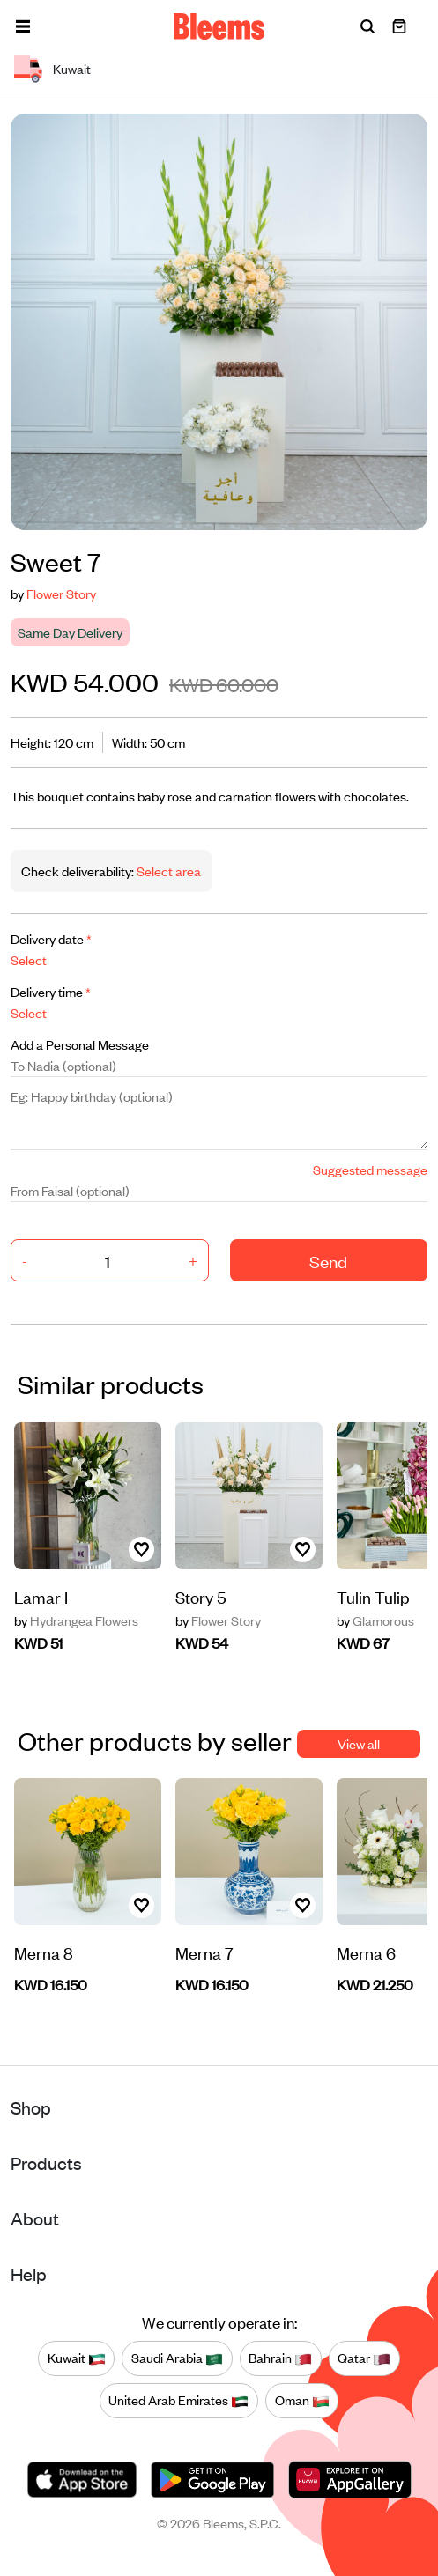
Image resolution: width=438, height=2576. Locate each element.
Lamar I (41, 1596)
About (35, 2218)
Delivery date (51, 938)
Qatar (364, 2358)
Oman (302, 2400)
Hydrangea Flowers (76, 1620)
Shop (31, 2107)
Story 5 (200, 1596)
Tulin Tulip (373, 1596)
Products (46, 2162)
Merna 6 (366, 1952)
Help (29, 2273)
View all (359, 1743)
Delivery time (51, 991)
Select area (167, 870)
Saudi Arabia (177, 2358)
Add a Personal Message (80, 1044)
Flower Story (61, 593)
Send (328, 1261)
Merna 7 (204, 1952)
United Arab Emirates (178, 2400)
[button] (23, 26)
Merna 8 (43, 1952)
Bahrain (280, 2358)
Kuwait (77, 2358)
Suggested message (370, 1169)
